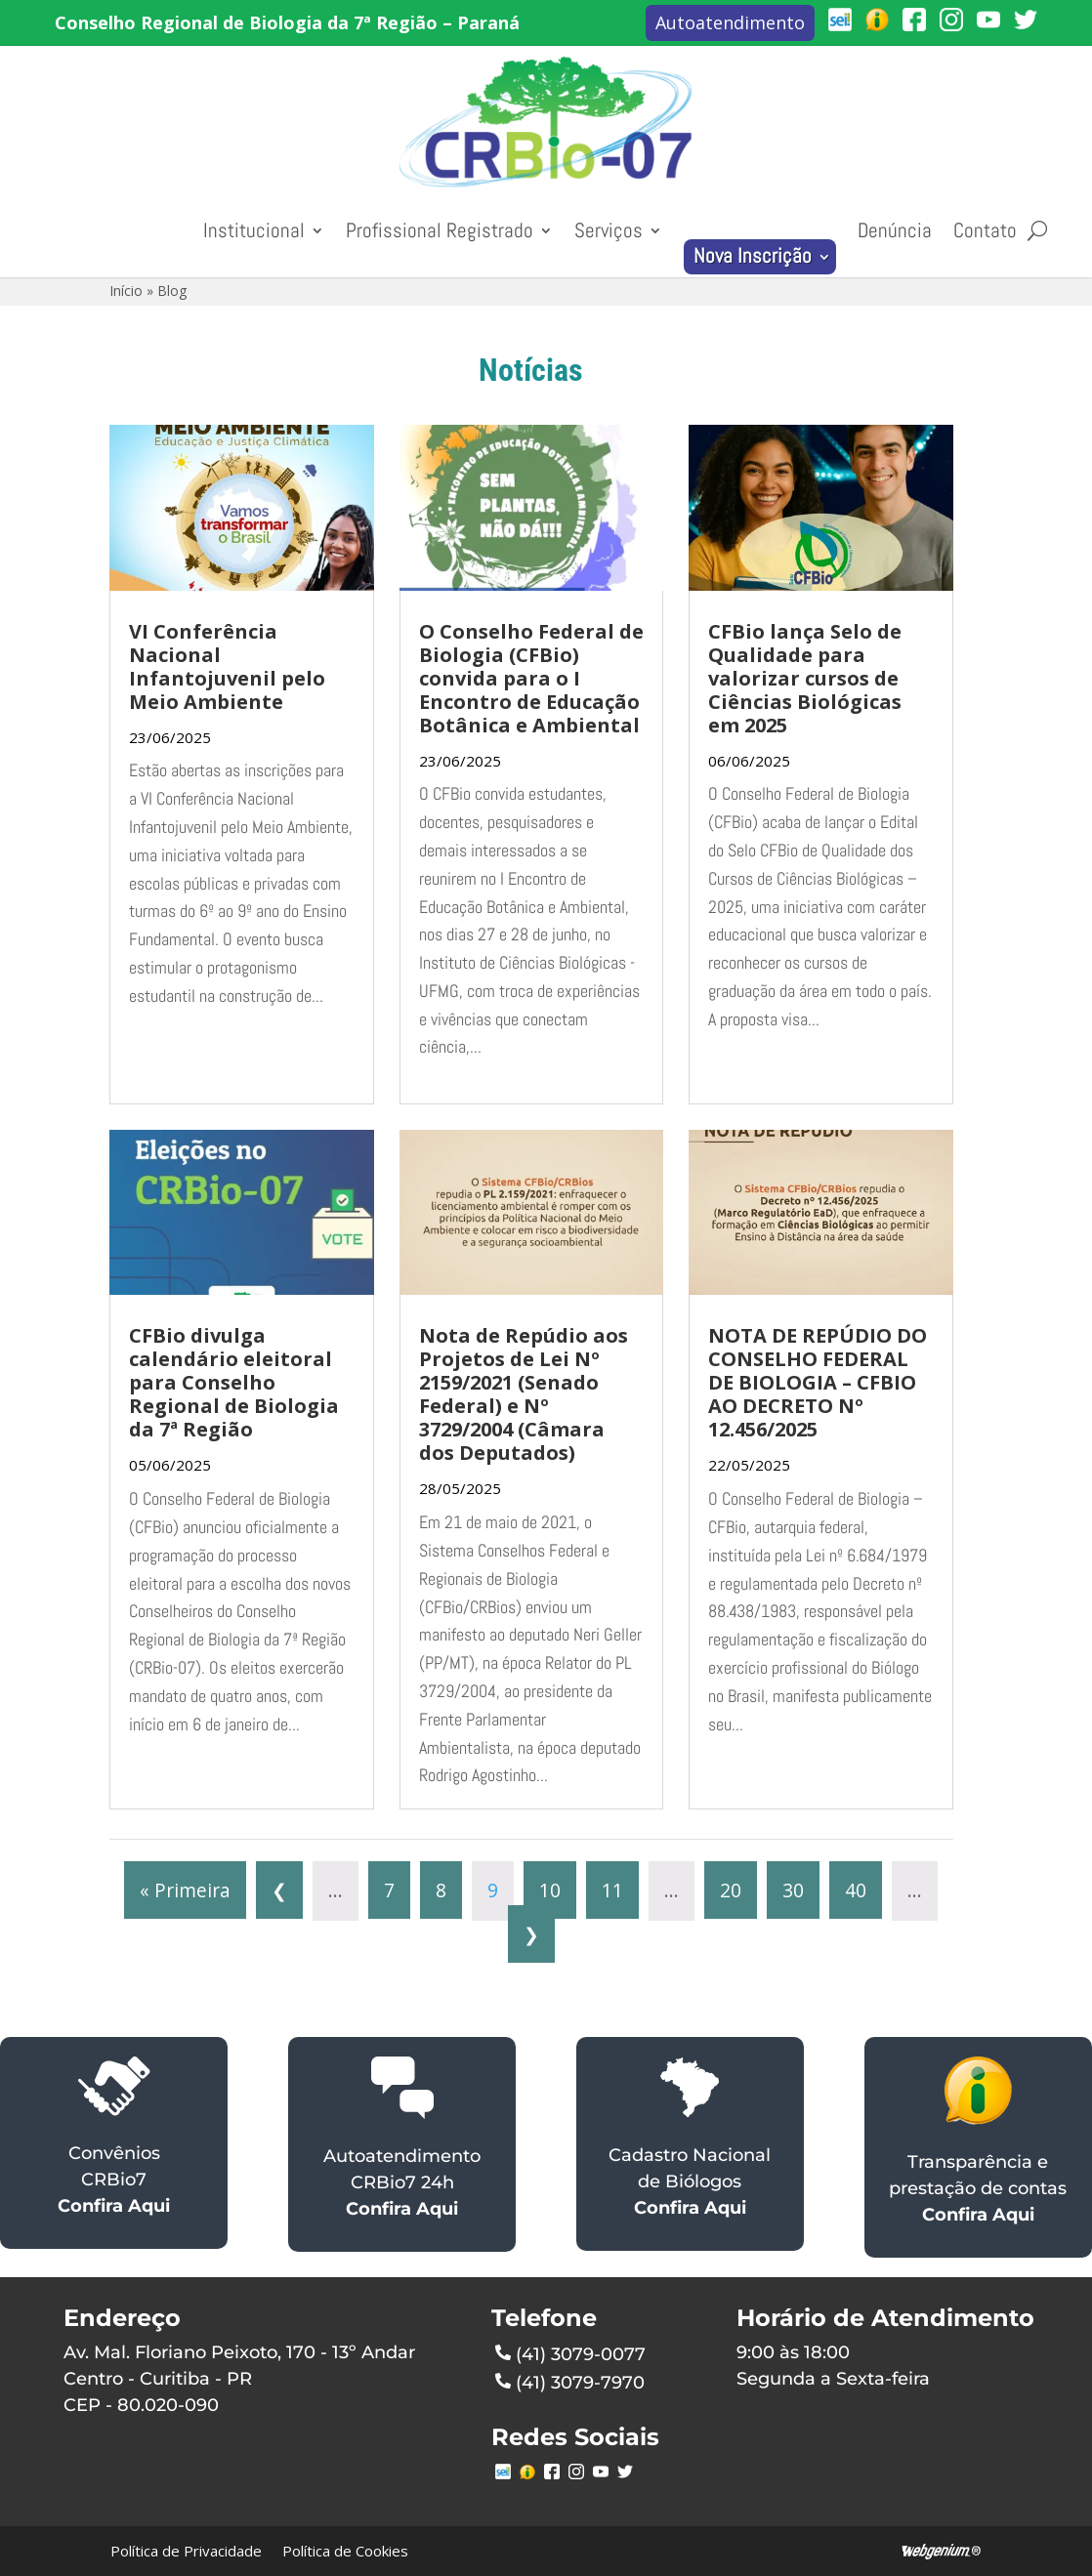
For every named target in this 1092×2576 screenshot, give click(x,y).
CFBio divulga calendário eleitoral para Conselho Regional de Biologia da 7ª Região (234, 1382)
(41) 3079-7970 (570, 2380)
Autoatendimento (730, 22)
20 (730, 1890)
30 (793, 1890)
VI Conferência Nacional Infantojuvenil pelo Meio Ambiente (227, 666)
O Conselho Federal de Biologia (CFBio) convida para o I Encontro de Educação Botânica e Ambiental (531, 678)
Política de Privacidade (186, 2550)
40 (855, 1890)
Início (126, 290)
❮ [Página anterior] (279, 1890)
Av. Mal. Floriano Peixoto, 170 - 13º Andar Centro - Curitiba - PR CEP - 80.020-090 (239, 2379)
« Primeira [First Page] (185, 1890)
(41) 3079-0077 (570, 2352)
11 (612, 1890)
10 (550, 1890)
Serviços (608, 230)
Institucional (254, 230)
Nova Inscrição (752, 256)
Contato (985, 230)
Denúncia (895, 230)
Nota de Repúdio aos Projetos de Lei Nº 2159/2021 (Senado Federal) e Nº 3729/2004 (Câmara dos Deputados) (523, 1394)
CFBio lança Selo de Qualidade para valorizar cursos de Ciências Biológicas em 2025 (805, 678)
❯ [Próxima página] (531, 1934)
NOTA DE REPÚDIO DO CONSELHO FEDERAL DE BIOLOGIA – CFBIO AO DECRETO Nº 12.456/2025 (817, 1382)
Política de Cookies (345, 2550)
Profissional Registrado (439, 230)
